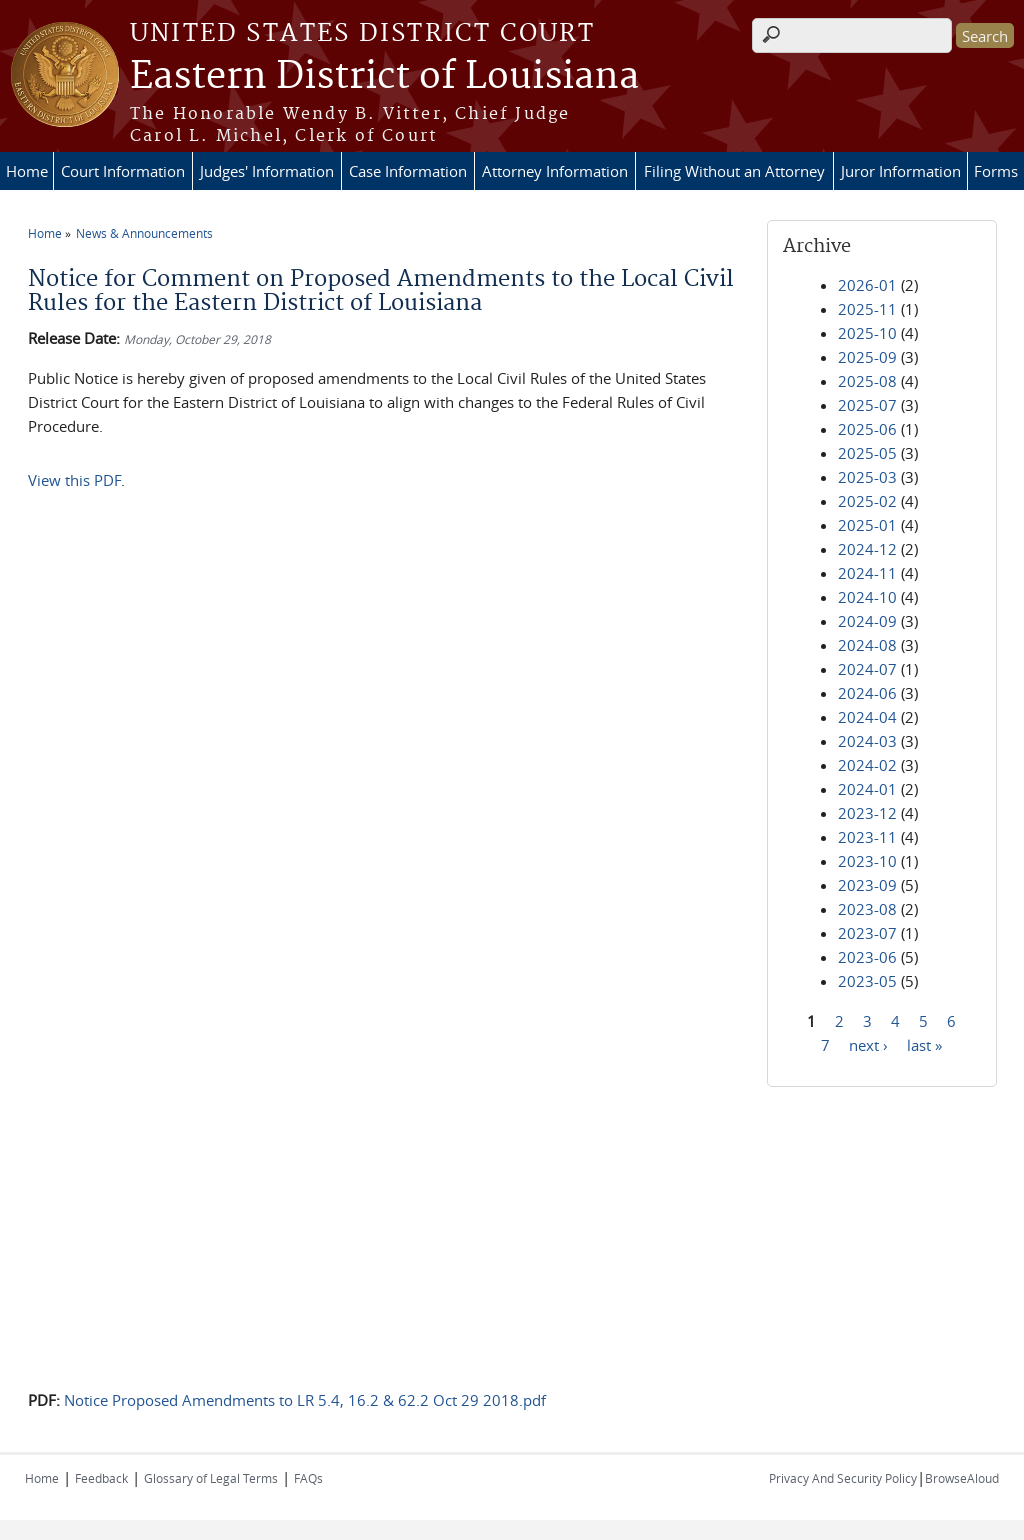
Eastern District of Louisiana (384, 77)
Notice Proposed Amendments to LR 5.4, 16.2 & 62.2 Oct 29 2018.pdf (305, 1400)
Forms (996, 171)
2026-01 (867, 285)
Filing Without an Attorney (734, 171)
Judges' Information (267, 171)
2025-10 (867, 333)
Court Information (123, 171)
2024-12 (867, 549)
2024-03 (867, 741)
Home (27, 171)
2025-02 (867, 501)
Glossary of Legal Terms (211, 1478)
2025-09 (867, 357)
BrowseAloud (962, 1478)
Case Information (408, 171)
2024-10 (867, 597)
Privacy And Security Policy (843, 1478)
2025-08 (867, 381)
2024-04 (867, 717)
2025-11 (867, 309)
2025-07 (867, 405)
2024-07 (867, 669)
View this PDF (74, 480)
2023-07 (867, 933)
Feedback (101, 1478)
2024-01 (867, 789)
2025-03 (867, 477)
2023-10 (867, 861)
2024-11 (867, 573)
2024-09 (867, 621)
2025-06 (867, 429)
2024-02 (867, 765)
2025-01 (867, 525)
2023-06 (867, 957)
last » (924, 1044)
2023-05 (867, 981)
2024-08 (867, 645)
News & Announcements (144, 233)
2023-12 (867, 813)
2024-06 (867, 693)
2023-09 (867, 885)
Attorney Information (555, 171)
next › (868, 1044)
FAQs (308, 1478)
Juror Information (901, 171)
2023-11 (867, 837)
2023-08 (867, 909)
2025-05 (867, 453)
